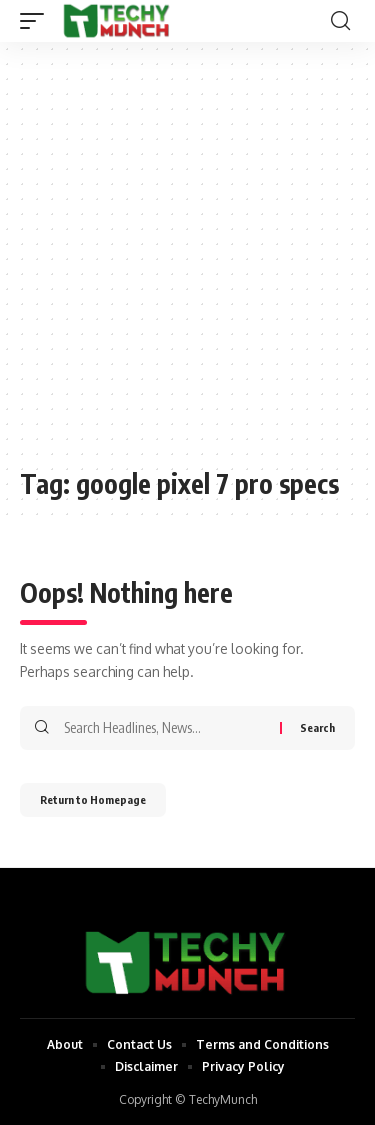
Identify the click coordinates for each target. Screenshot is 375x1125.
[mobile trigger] (37, 21)
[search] (340, 21)
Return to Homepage (93, 799)
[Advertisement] (187, 264)
